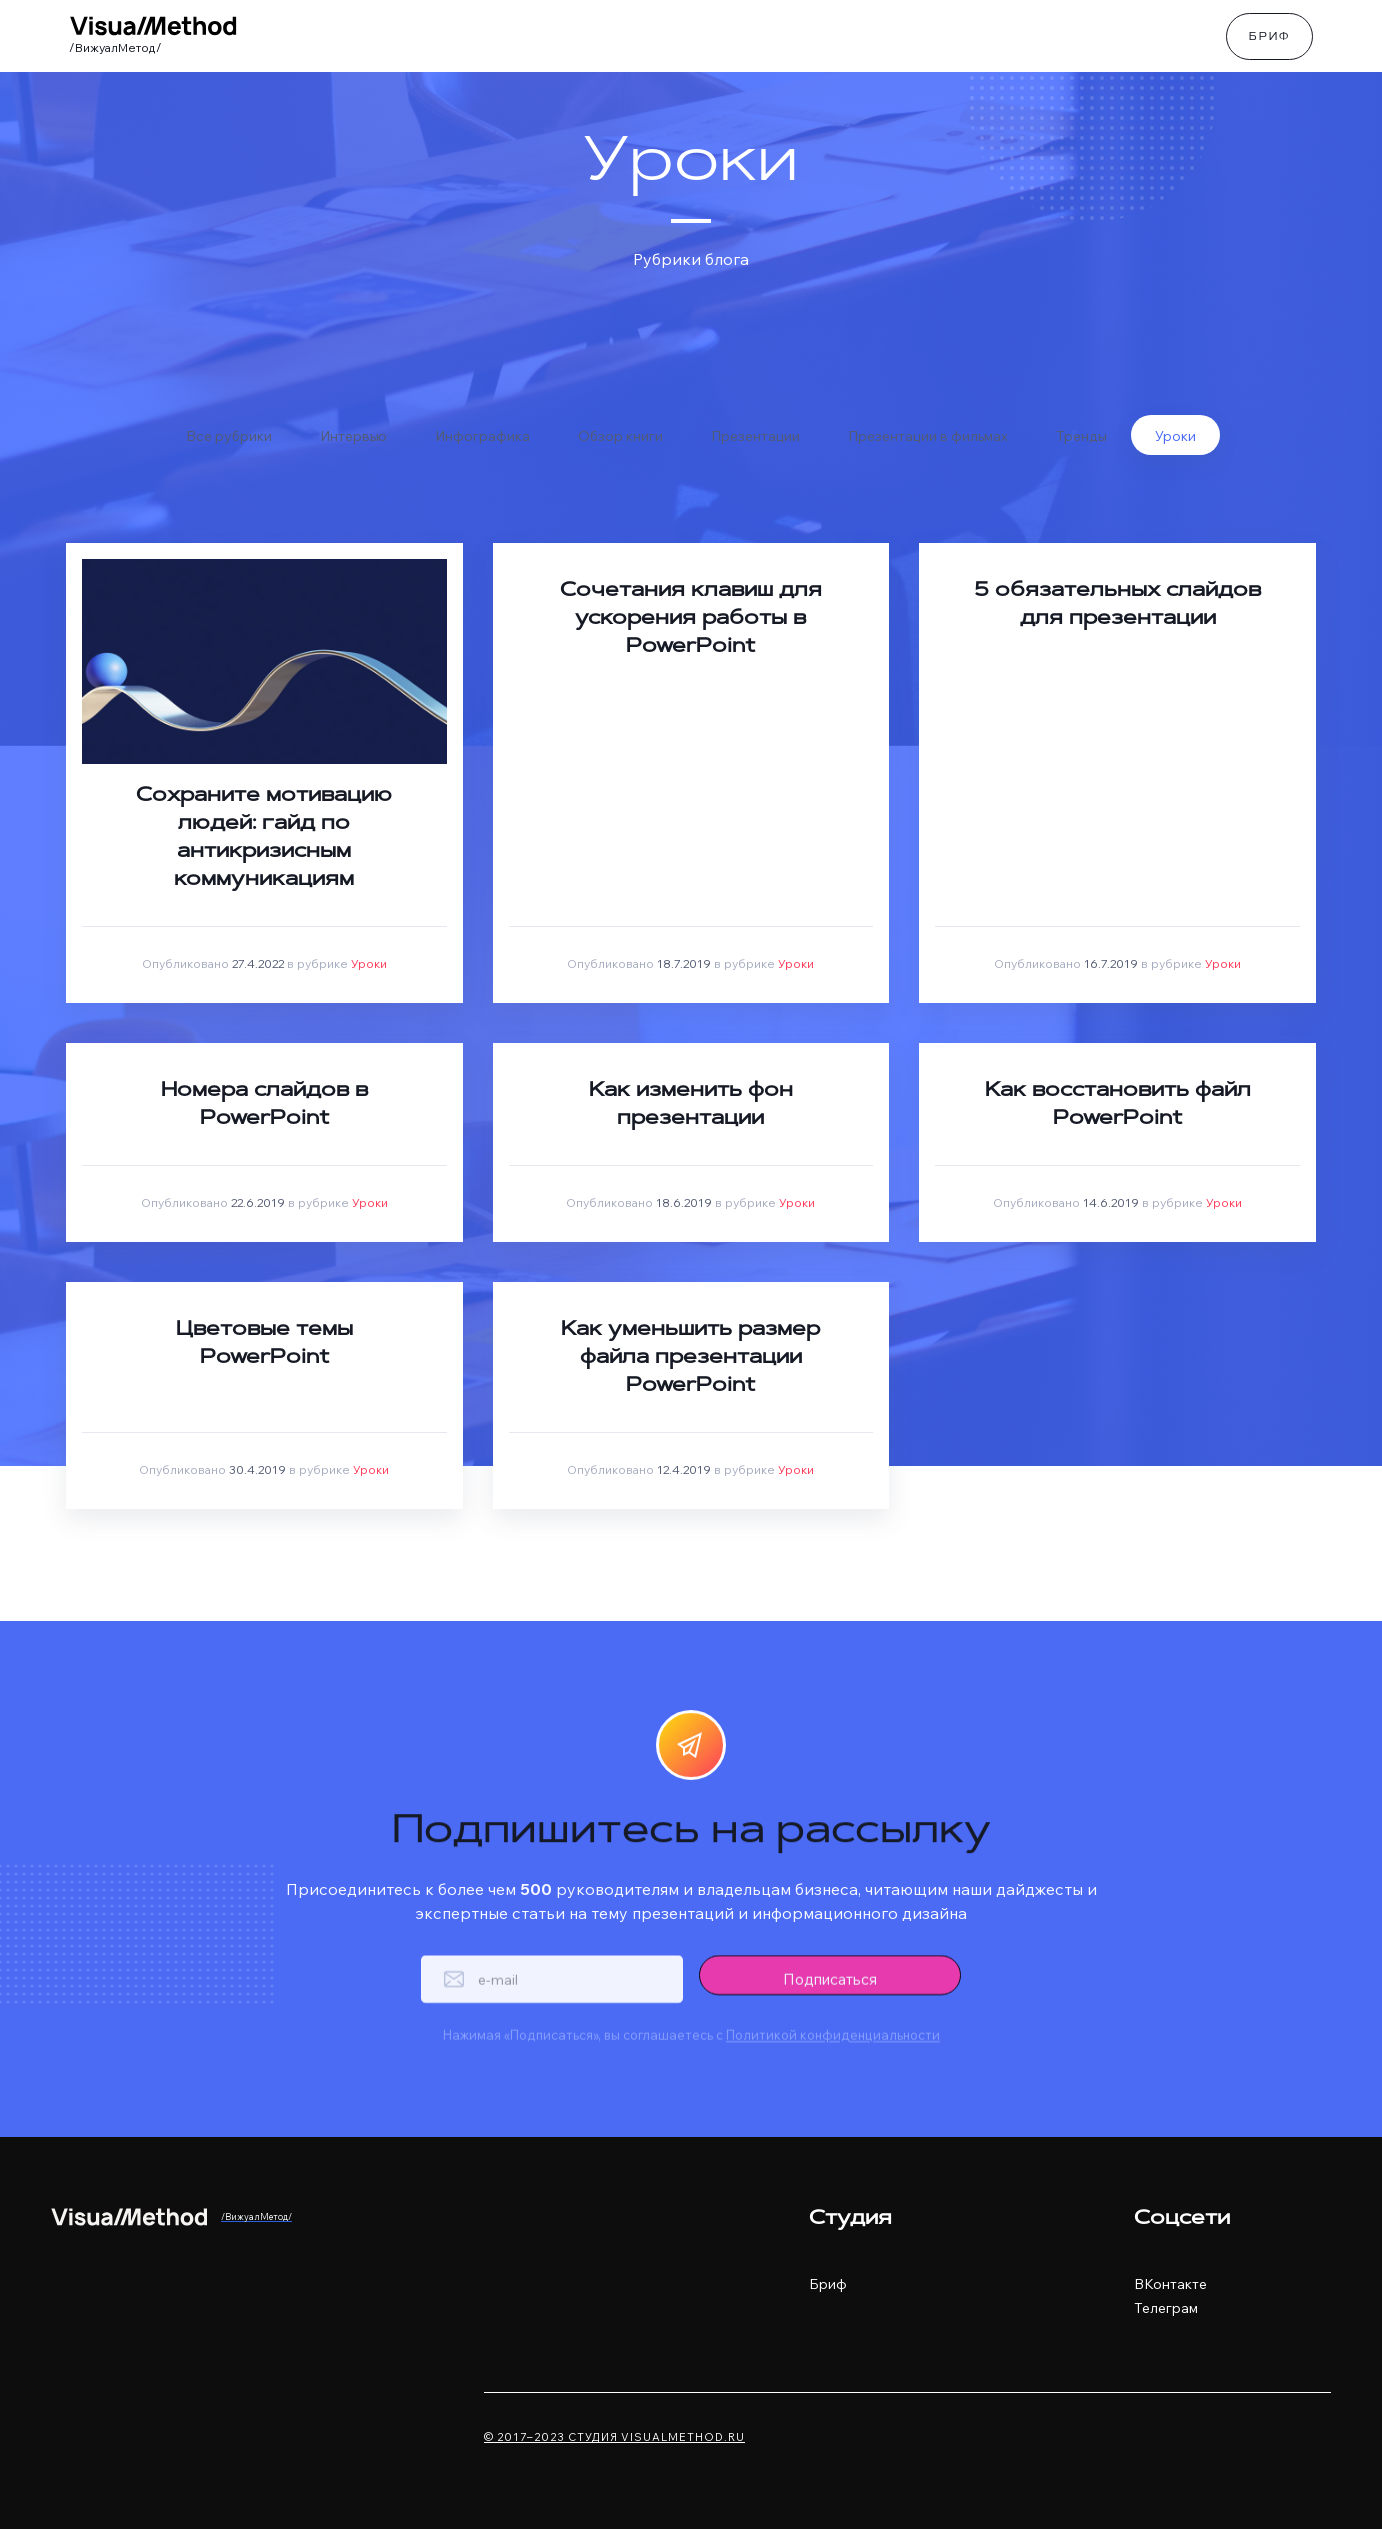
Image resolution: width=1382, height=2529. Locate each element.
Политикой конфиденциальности (833, 2060)
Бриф (1269, 38)
